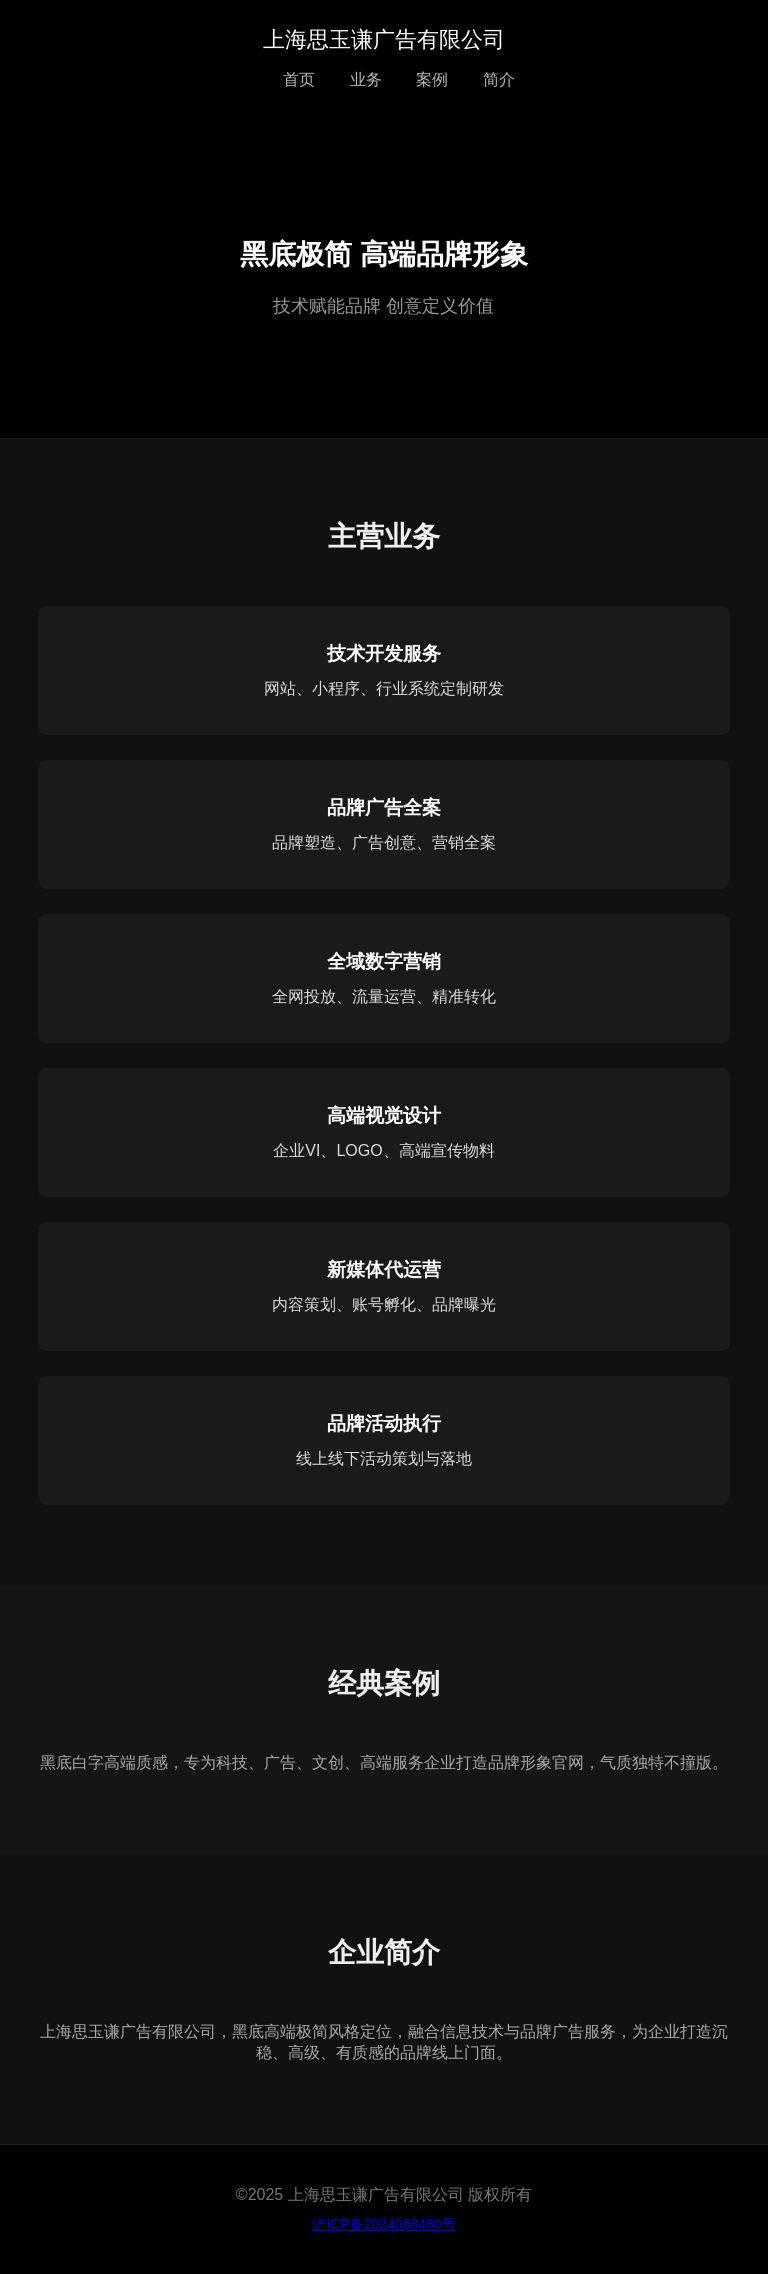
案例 (432, 79)
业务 (366, 79)
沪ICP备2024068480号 (383, 2224)
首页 (299, 79)
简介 (499, 79)
